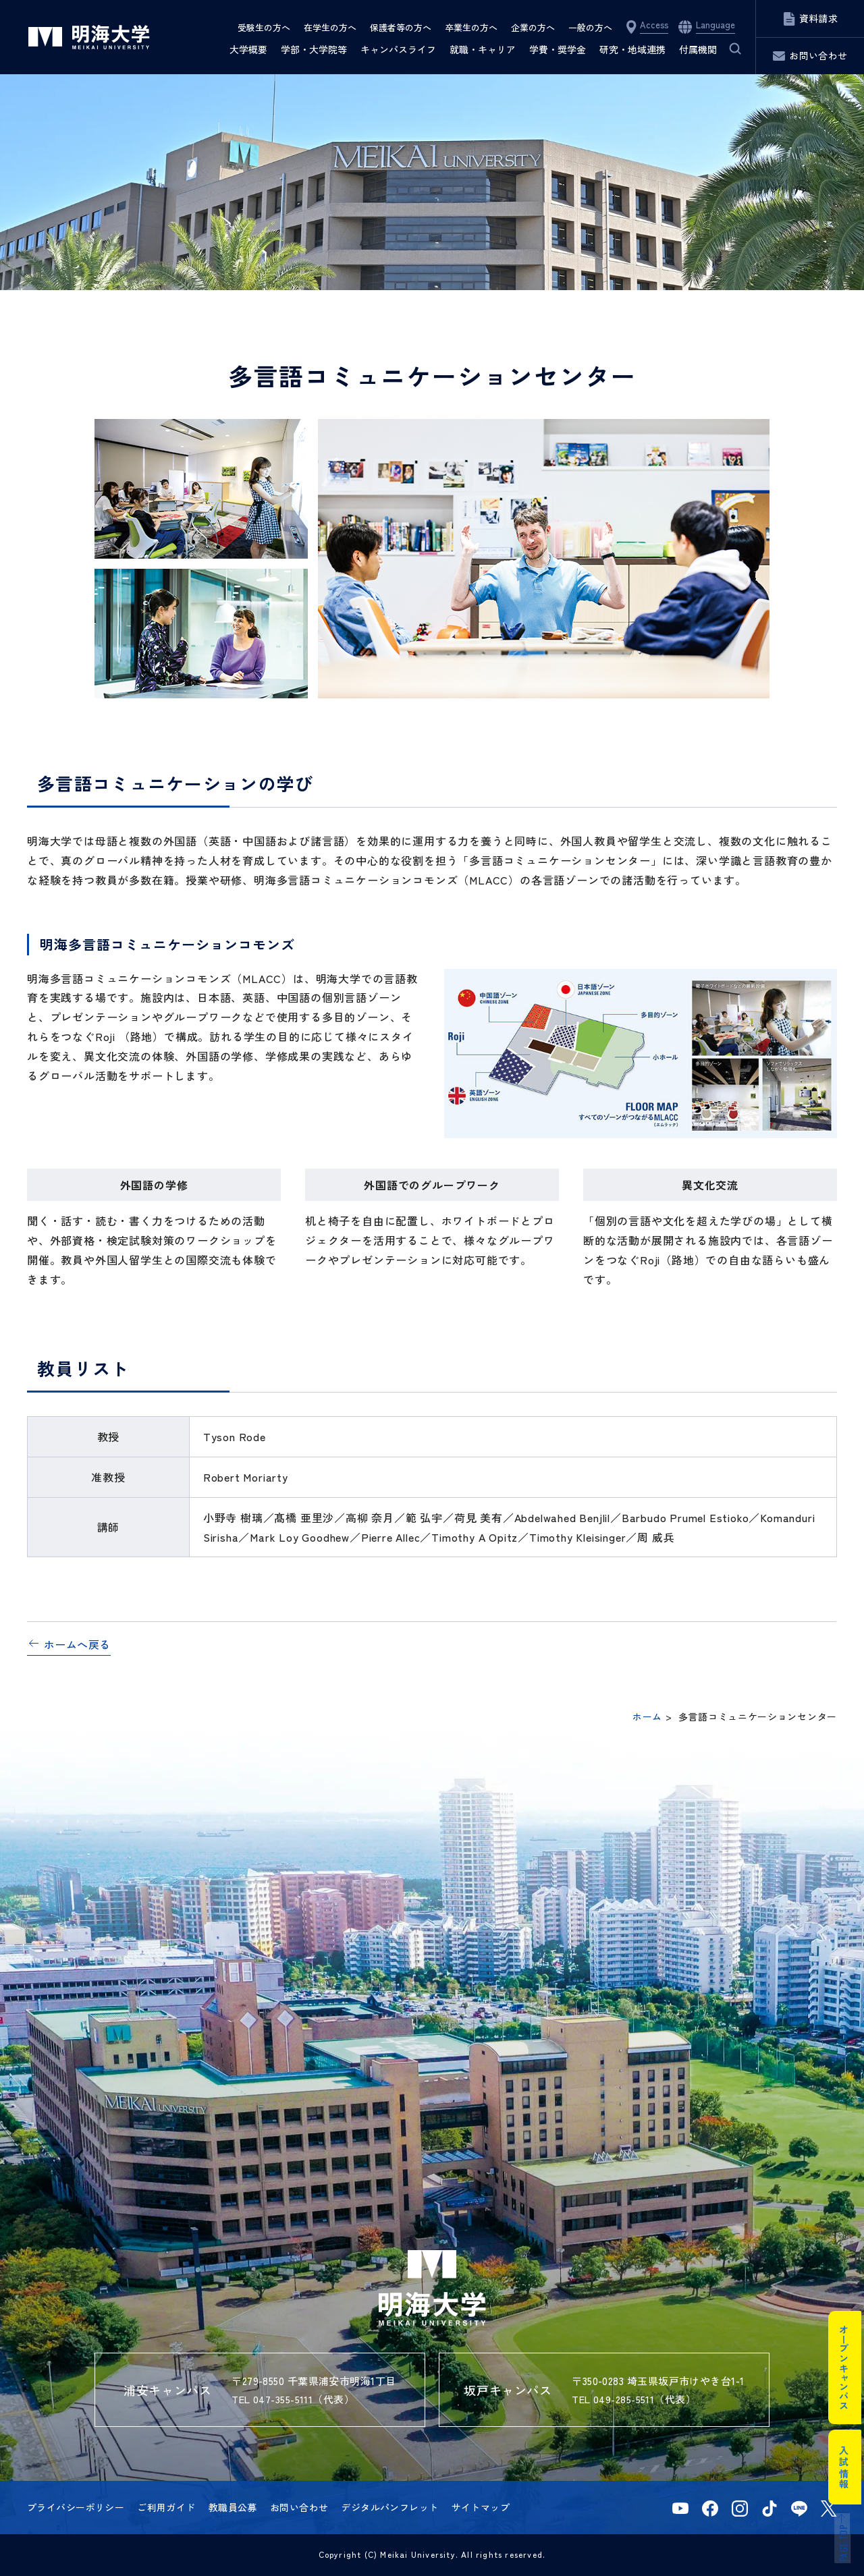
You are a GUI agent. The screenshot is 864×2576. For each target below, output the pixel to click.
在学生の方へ (330, 27)
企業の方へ (533, 27)
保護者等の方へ (400, 27)
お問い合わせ (299, 2507)
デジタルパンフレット (389, 2507)
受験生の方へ (264, 27)
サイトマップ (481, 2507)
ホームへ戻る (77, 1644)
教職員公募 (233, 2507)
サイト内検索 (727, 49)
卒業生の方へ (471, 27)
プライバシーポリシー (75, 2507)
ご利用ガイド (166, 2507)
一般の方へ (590, 27)
